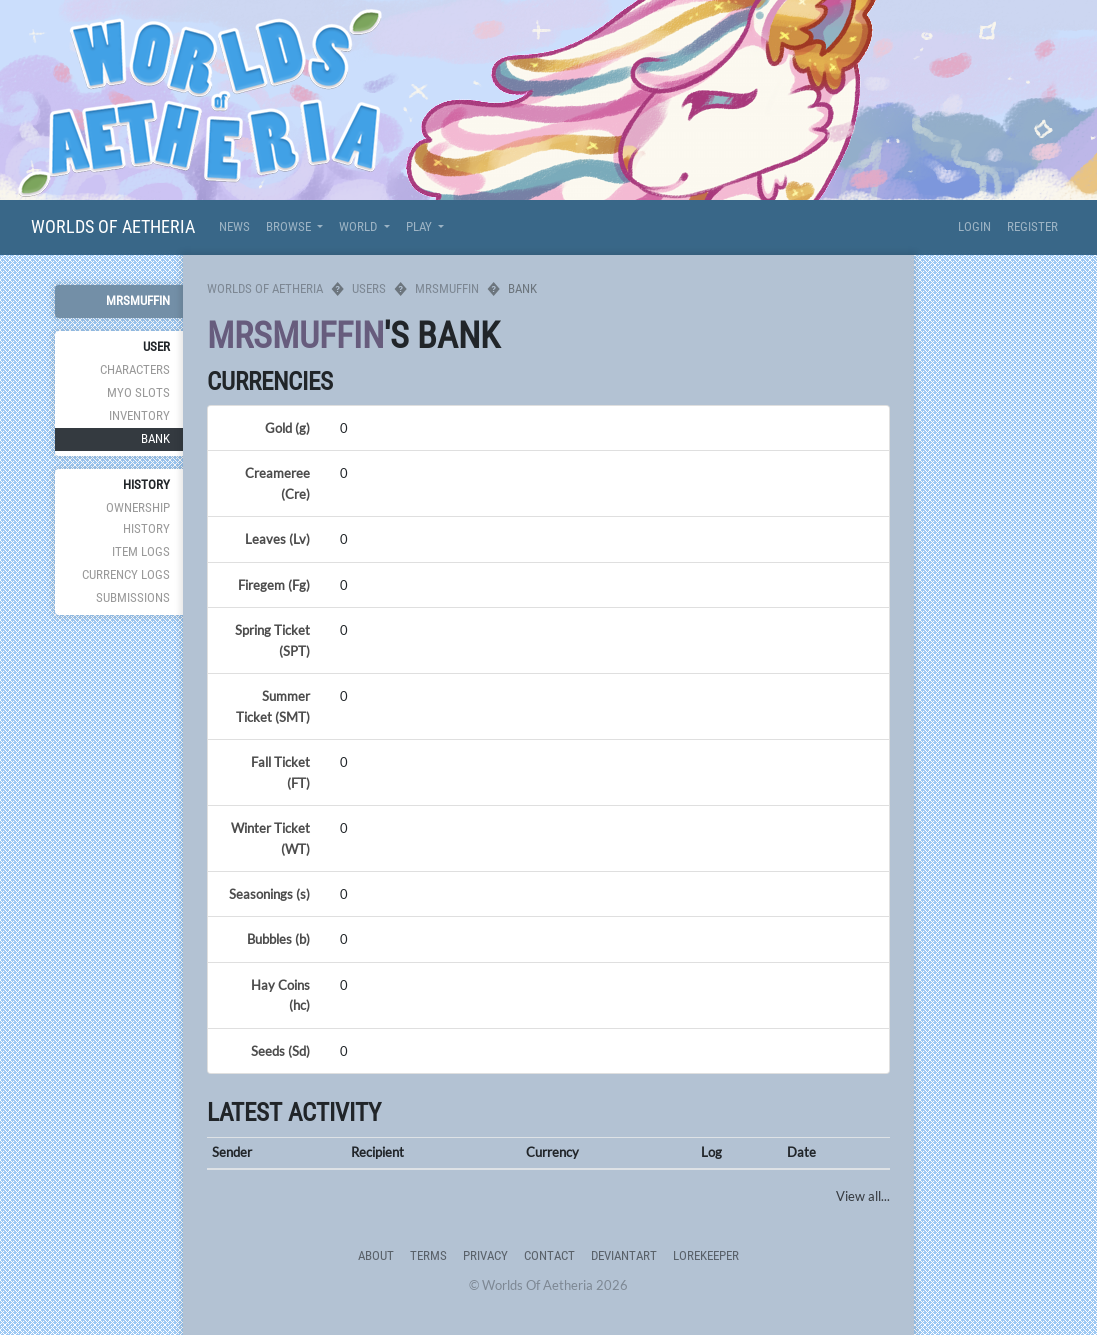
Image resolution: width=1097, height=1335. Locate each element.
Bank (155, 438)
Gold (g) (287, 428)
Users (369, 288)
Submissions (133, 597)
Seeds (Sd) (280, 1051)
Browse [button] (290, 226)
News (234, 226)
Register (1032, 226)
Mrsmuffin (138, 300)
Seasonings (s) (269, 894)
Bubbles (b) (278, 939)
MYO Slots (138, 392)
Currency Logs (126, 574)
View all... (863, 1196)
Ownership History (138, 517)
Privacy (485, 1255)
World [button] (359, 226)
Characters (135, 369)
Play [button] (420, 226)
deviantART (624, 1255)
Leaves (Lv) (277, 539)
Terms (428, 1255)
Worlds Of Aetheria (113, 226)
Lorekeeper (706, 1255)
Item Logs (141, 551)
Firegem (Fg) (274, 585)
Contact (549, 1255)
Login (974, 226)
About (376, 1255)
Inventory (139, 415)
